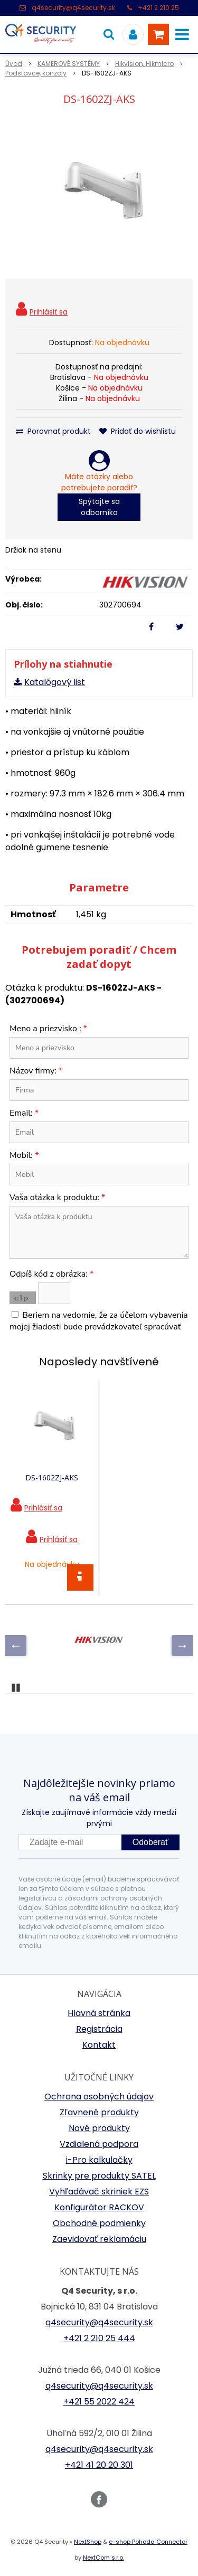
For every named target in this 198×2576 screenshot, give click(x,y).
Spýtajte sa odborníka (99, 507)
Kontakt (99, 2045)
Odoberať (150, 1842)
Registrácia (99, 2029)
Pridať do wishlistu (137, 431)
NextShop (87, 2541)
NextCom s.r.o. (103, 2557)
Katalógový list (54, 682)
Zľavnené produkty (99, 2112)
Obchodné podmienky (99, 2223)
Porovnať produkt (53, 431)
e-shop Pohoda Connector (148, 2541)
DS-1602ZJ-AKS (51, 1477)
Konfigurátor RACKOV (99, 2207)
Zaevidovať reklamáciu (99, 2239)
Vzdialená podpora (99, 2144)
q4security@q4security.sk (73, 7)
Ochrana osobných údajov (99, 2096)
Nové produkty (99, 2128)
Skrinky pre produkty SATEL (99, 2176)
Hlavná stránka (99, 2013)
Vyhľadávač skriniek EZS (99, 2191)
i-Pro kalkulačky (99, 2160)
